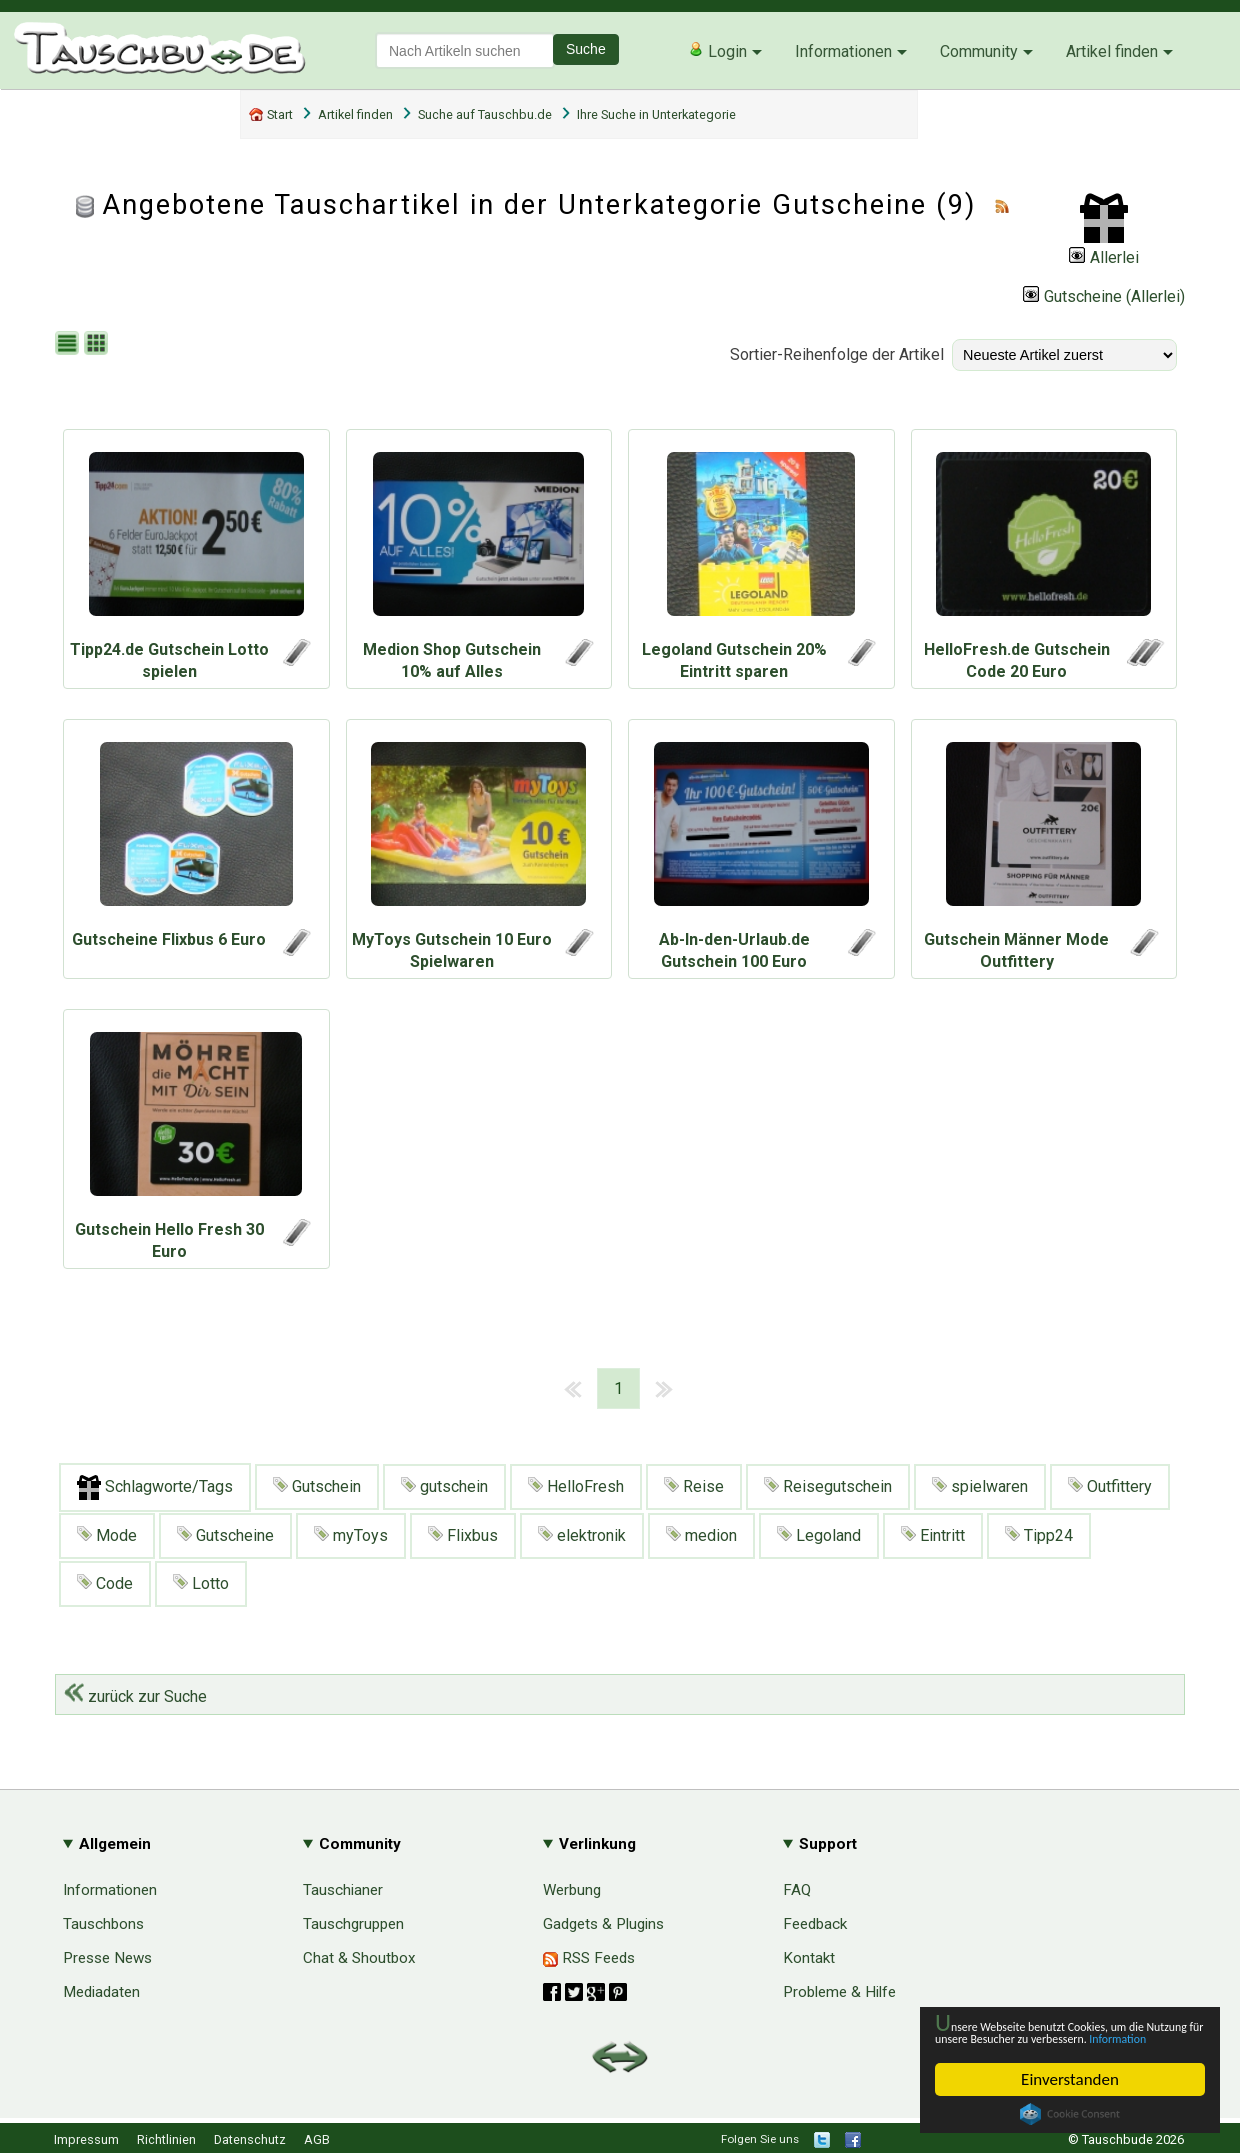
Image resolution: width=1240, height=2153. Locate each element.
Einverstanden (1070, 2079)
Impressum (86, 2139)
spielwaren (980, 1486)
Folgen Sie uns (760, 2139)
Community (979, 51)
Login (717, 51)
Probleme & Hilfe (839, 1992)
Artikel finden (1112, 51)
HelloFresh (576, 1486)
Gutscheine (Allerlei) (1104, 296)
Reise (694, 1486)
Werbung (572, 1890)
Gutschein (317, 1486)
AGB (317, 2139)
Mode (107, 1535)
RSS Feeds (589, 1958)
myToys (351, 1535)
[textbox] (465, 50)
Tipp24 (1039, 1535)
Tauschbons (103, 1924)
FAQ (797, 1890)
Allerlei (1104, 257)
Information (1060, 2037)
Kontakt (809, 1958)
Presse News (107, 1958)
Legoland (819, 1535)
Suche (586, 49)
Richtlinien (166, 2139)
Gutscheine (225, 1535)
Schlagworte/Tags (155, 1487)
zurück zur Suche (135, 1696)
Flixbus (463, 1535)
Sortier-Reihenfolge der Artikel (837, 354)
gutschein (444, 1486)
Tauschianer (343, 1890)
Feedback (815, 1924)
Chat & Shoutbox (359, 1958)
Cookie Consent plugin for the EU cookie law (1070, 2114)
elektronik (582, 1535)
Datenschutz (250, 2139)
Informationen (843, 51)
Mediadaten (101, 1992)
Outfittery (1110, 1486)
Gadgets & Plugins (603, 1924)
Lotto (201, 1583)
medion (701, 1535)
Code (105, 1583)
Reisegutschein (828, 1486)
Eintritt (933, 1535)
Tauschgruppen (353, 1924)
